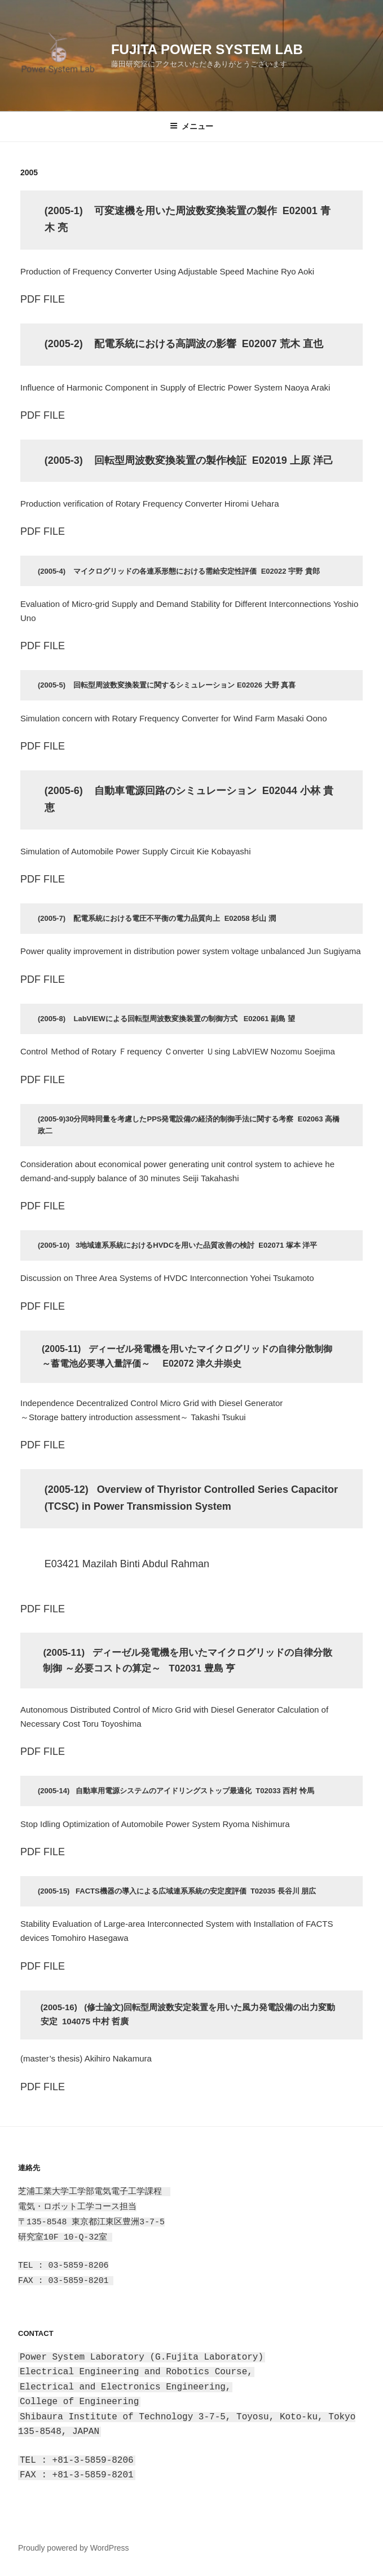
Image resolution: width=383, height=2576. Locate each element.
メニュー (191, 126)
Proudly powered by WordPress (73, 2547)
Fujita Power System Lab (207, 49)
